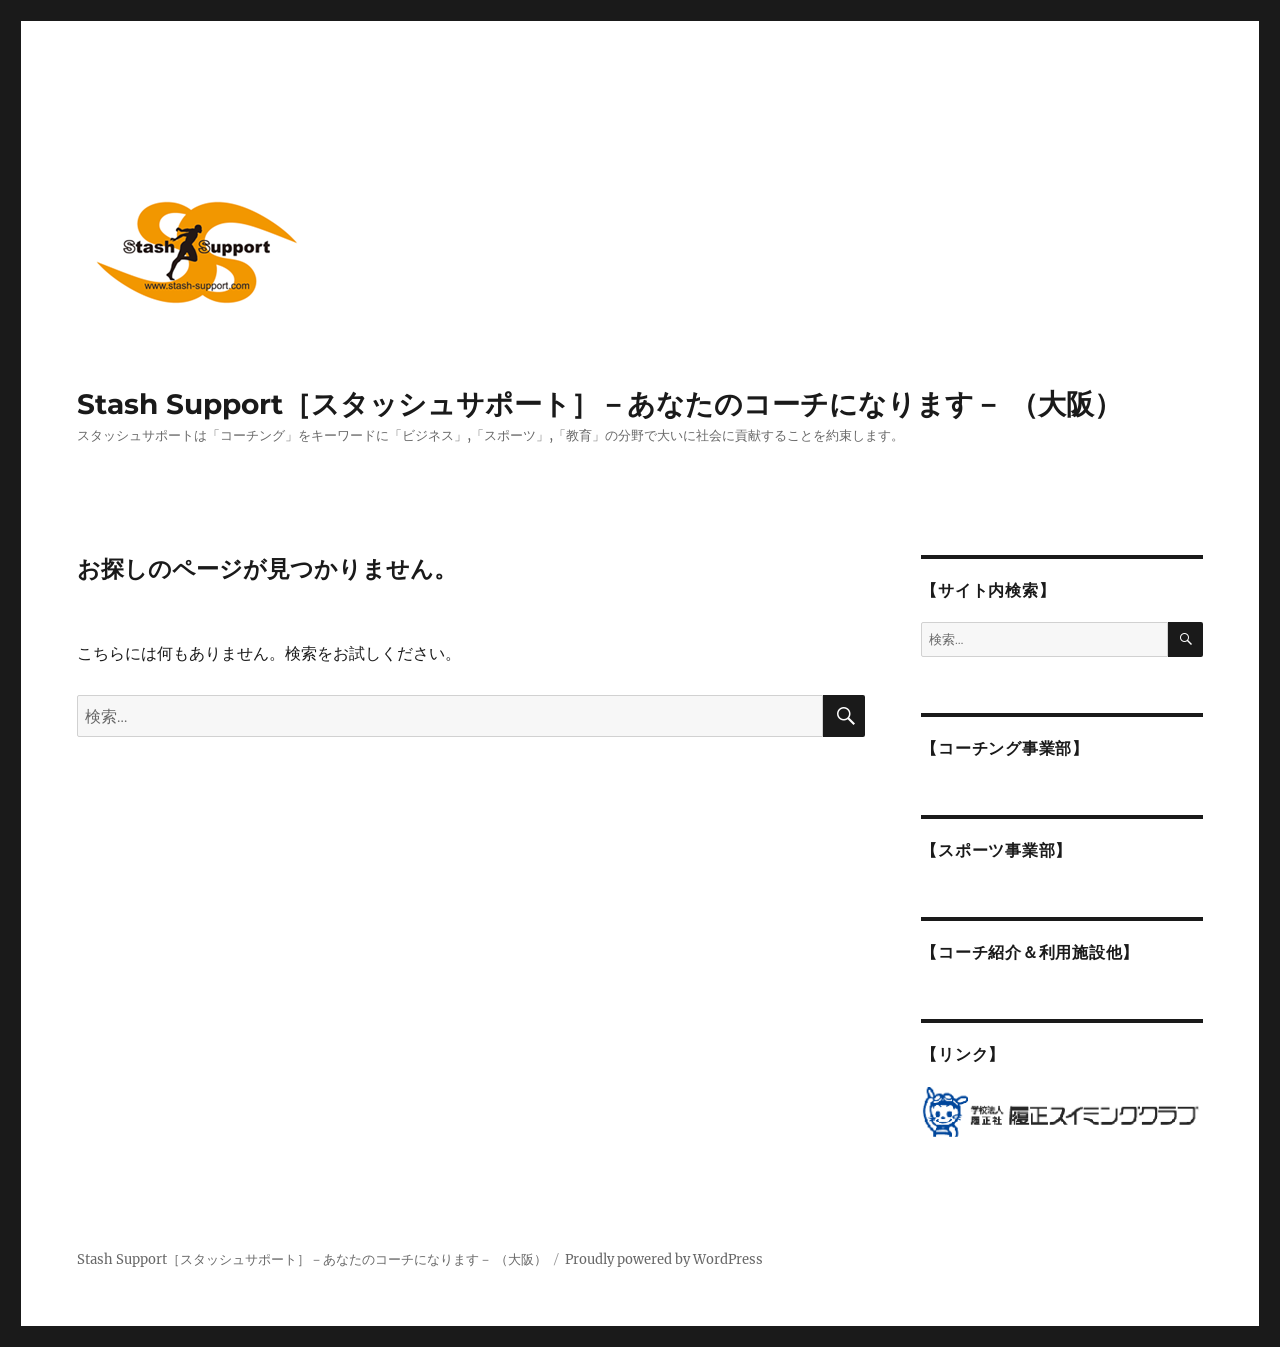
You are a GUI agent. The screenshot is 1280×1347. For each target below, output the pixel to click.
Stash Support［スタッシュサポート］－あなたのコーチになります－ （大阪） (599, 404)
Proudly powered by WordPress (664, 1259)
